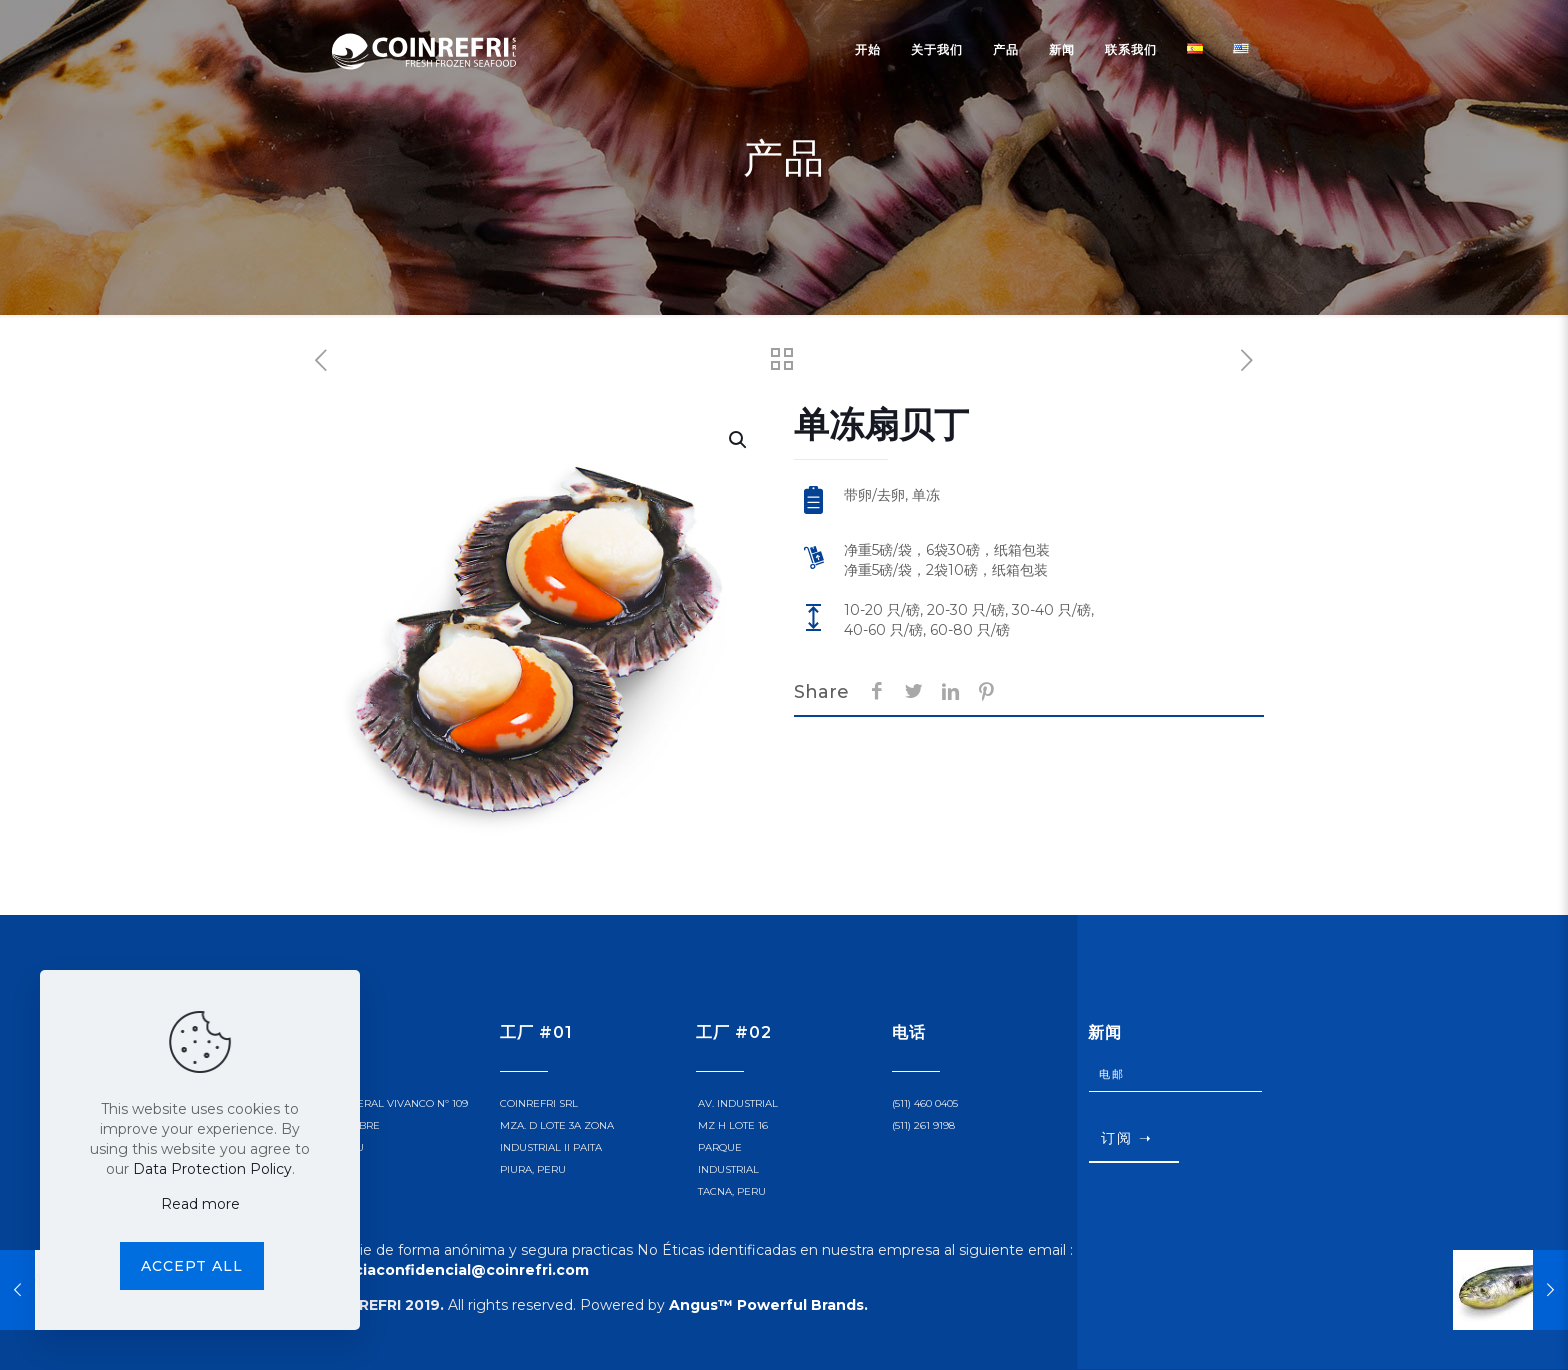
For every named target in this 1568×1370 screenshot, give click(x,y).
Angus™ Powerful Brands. (768, 1305)
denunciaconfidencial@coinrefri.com (446, 1270)
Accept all (192, 1266)
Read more (200, 1204)
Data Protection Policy (212, 1169)
